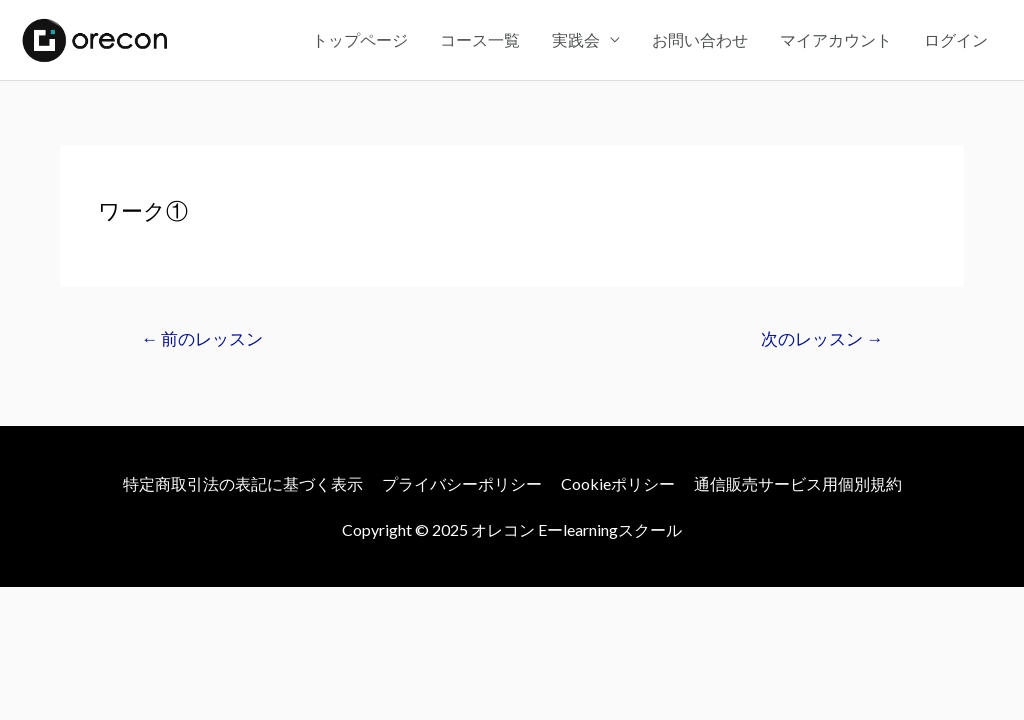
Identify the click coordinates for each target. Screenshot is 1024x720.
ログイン (956, 39)
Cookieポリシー (618, 483)
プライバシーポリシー (462, 483)
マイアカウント (836, 39)
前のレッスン (202, 338)
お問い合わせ (700, 39)
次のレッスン (822, 338)
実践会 (576, 39)
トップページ (360, 39)
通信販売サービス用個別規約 (798, 483)
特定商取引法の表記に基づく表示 (243, 483)
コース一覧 (480, 39)
